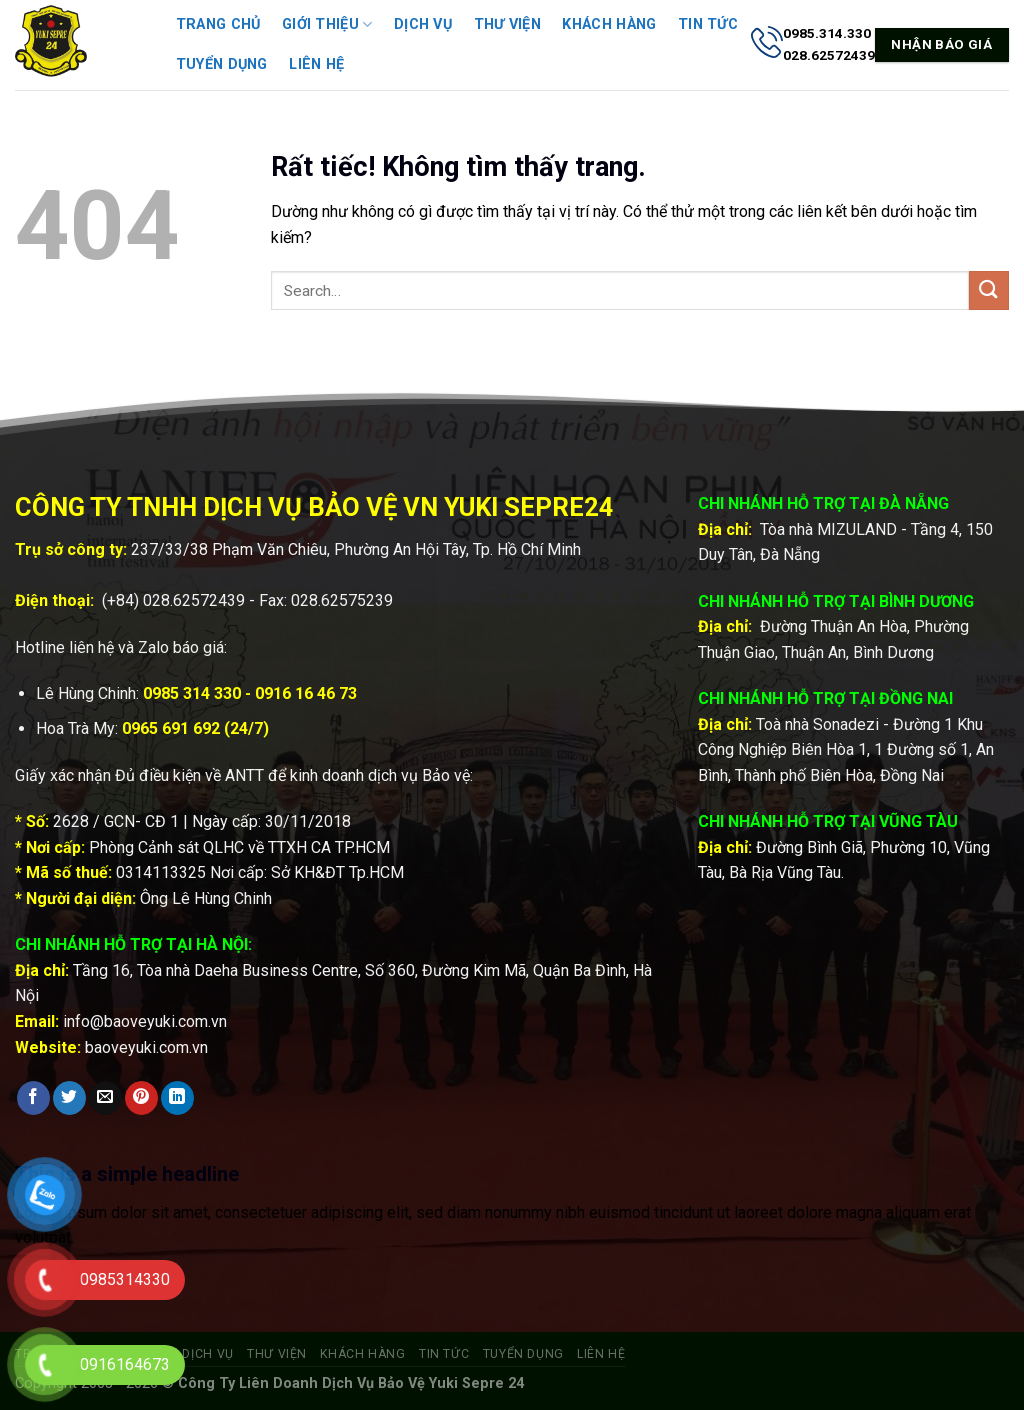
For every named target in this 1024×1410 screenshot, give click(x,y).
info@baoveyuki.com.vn (145, 1021)
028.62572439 (194, 600)
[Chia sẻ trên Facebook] (33, 1098)
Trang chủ (218, 24)
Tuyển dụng (222, 64)
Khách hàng (609, 24)
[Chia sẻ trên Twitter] (69, 1098)
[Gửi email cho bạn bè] (105, 1098)
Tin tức (708, 24)
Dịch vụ (423, 24)
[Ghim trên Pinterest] (141, 1098)
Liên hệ (316, 64)
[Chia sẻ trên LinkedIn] (177, 1098)
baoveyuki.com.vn (146, 1047)
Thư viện (507, 24)
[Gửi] (989, 290)
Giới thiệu (327, 24)
